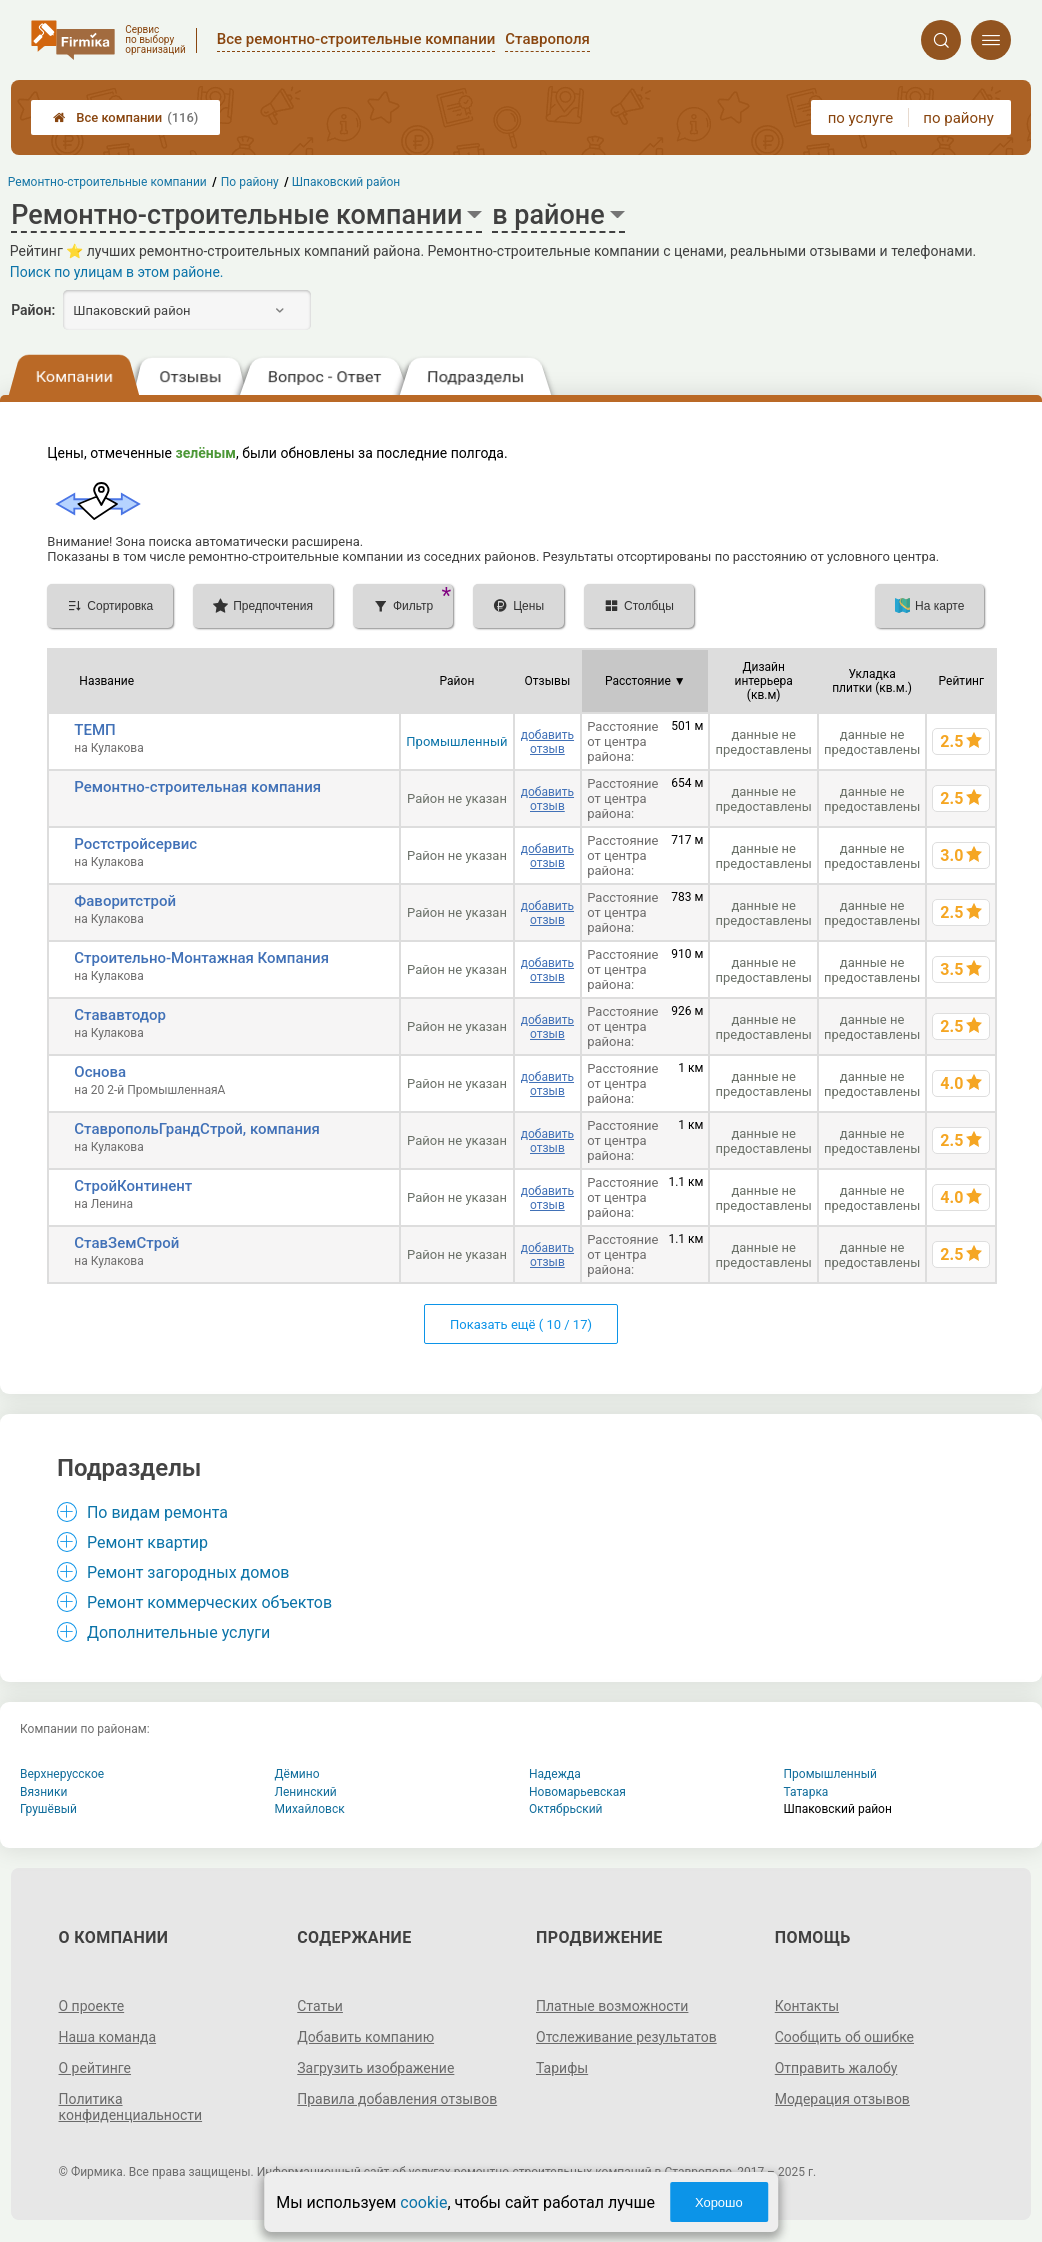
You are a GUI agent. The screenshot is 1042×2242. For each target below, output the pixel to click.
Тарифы (562, 2068)
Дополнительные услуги (178, 1632)
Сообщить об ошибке (844, 2037)
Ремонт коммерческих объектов (209, 1602)
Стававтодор (120, 1015)
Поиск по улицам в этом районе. (117, 272)
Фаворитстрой (125, 901)
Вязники (43, 1792)
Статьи (320, 2006)
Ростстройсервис (135, 844)
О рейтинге (95, 2068)
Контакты (807, 2006)
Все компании (125, 117)
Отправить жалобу (836, 2068)
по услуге (861, 118)
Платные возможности (612, 2006)
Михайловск (310, 1809)
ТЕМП (94, 730)
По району (250, 182)
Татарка (806, 1792)
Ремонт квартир (147, 1542)
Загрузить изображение (375, 2068)
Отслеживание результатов (626, 2037)
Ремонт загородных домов (188, 1572)
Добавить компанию (365, 2037)
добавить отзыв (547, 742)
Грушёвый (48, 1809)
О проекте (92, 2006)
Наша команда (108, 2037)
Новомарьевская (577, 1792)
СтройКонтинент (133, 1186)
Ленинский (306, 1792)
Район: (33, 310)
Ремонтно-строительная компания (197, 787)
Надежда (555, 1774)
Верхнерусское (62, 1774)
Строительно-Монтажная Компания (201, 958)
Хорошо (719, 2202)
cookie (423, 2202)
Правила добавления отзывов (397, 2099)
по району (958, 118)
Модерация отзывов (842, 2099)
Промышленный (456, 741)
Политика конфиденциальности (131, 2107)
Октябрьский (566, 1809)
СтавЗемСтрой (126, 1243)
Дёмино (297, 1774)
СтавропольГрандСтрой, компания (197, 1129)
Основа (100, 1072)
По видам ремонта (157, 1512)
